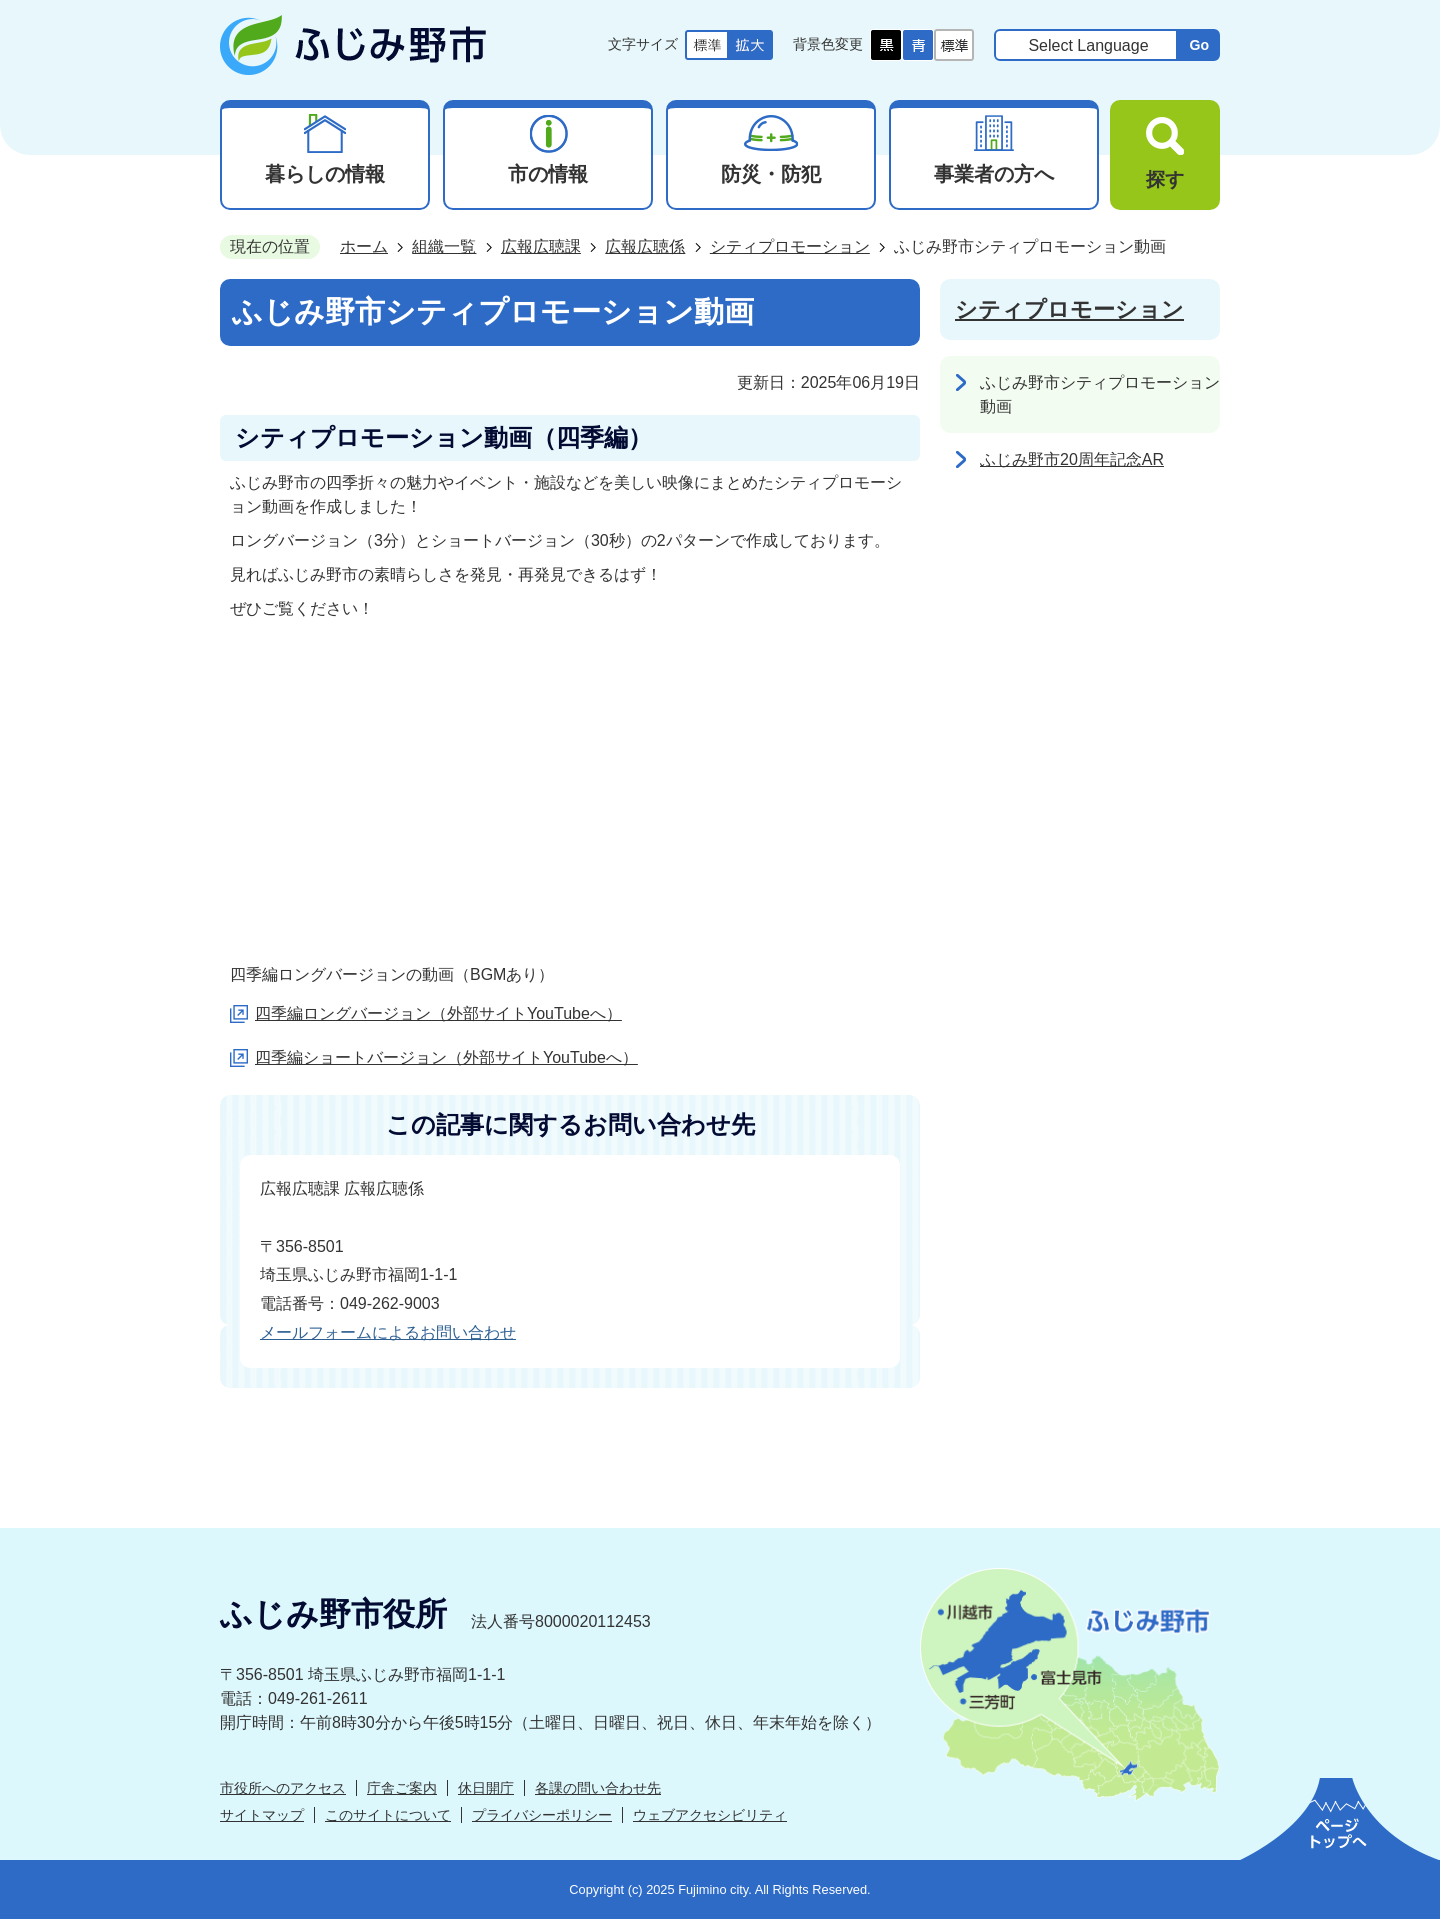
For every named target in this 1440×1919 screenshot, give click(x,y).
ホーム (364, 246)
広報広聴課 (541, 246)
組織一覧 (444, 246)
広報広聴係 (645, 246)
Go (1199, 45)
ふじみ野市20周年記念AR (1072, 459)
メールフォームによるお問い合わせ (388, 1332)
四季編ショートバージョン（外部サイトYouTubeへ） (446, 1057)
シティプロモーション (790, 246)
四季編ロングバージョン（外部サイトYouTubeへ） (438, 1013)
